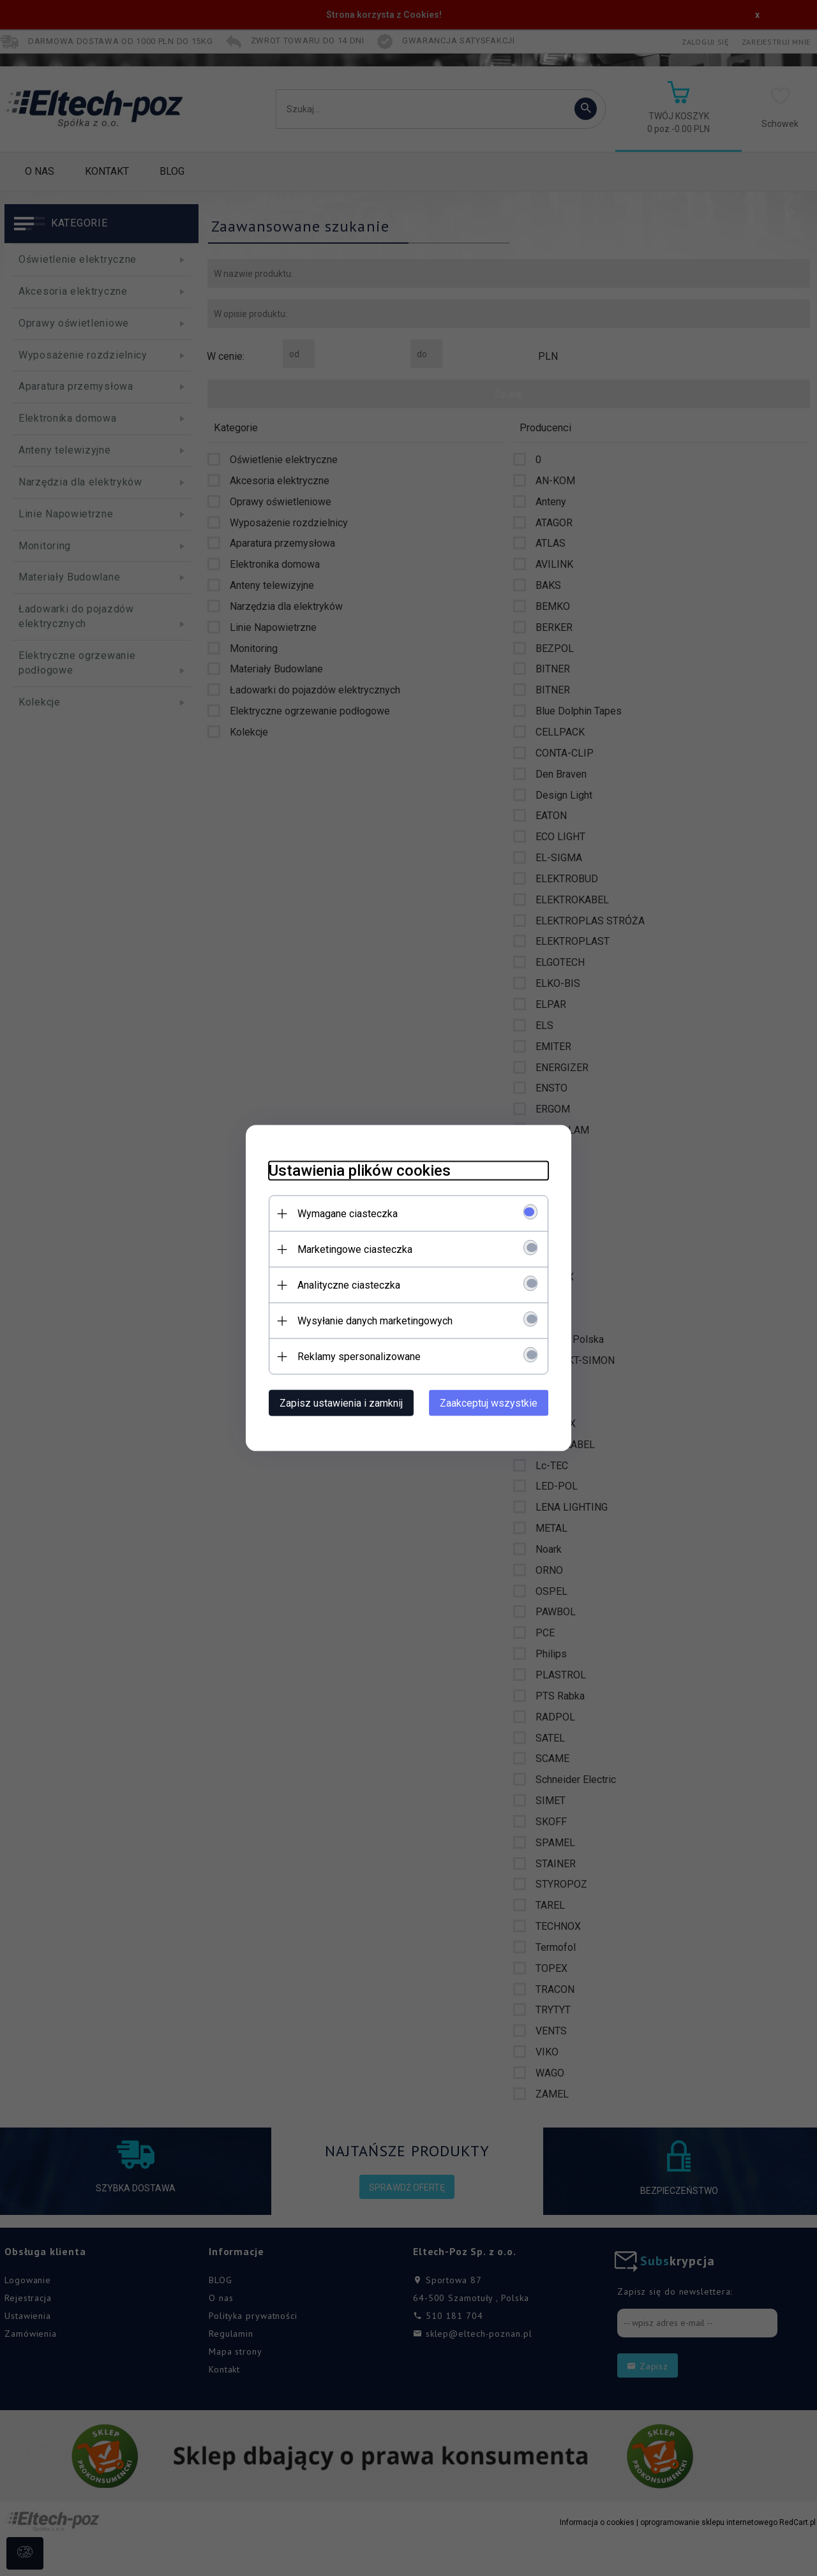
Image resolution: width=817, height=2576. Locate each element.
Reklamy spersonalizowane (352, 1356)
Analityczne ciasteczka (341, 1284)
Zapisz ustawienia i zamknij (334, 1402)
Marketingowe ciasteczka (347, 1249)
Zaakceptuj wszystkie (495, 1402)
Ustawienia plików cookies (353, 1170)
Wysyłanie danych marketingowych (368, 1320)
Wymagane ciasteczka (340, 1213)
